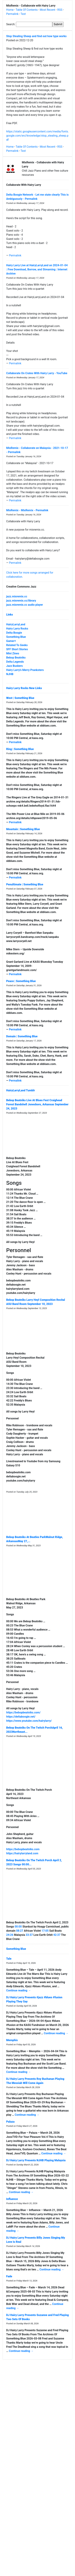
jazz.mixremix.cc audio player (24, 604)
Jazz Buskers (14, 665)
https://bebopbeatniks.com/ (23, 1712)
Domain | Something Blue (22, 1036)
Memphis (12, 2040)
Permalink (12, 14)
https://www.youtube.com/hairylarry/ (29, 1720)
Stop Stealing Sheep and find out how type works (36, 36)
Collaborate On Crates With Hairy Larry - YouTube (36, 373)
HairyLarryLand (15, 624)
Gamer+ (11, 641)
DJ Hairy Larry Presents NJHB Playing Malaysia (36, 2160)
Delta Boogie (14, 632)
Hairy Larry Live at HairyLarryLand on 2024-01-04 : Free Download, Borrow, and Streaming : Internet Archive (37, 269)
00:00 (18, 1926)
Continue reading (18, 1990)
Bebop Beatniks (16, 657)
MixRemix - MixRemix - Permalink (27, 510)
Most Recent (47, 9)
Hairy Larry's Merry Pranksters (25, 670)
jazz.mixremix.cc (16, 596)
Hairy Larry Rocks (17, 628)
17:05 (45, 1930)
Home (10, 9)
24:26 (9, 1934)
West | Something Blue (20, 698)
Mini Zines (12, 653)
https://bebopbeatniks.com (23, 1849)
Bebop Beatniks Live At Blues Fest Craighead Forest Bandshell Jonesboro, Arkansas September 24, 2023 (37, 1104)
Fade (9, 2276)
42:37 (56, 1934)
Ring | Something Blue (20, 749)
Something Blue (16, 636)
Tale (8, 1958)
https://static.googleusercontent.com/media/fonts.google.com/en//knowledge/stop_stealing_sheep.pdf (37, 135)
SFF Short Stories (17, 649)
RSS (59, 9)
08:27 (19, 1930)
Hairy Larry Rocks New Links (24, 688)
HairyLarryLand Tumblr (20, 1090)
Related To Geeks (17, 645)
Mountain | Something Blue (23, 829)
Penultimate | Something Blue (24, 884)
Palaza (10, 2121)
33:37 (29, 1934)
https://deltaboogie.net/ (20, 1716)
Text (23, 14)
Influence (12, 2199)
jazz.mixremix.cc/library (21, 600)
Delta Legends (15, 661)
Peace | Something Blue (21, 981)
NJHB (9, 674)
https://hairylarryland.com (22, 1853)
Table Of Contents (27, 9)
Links (9, 614)
